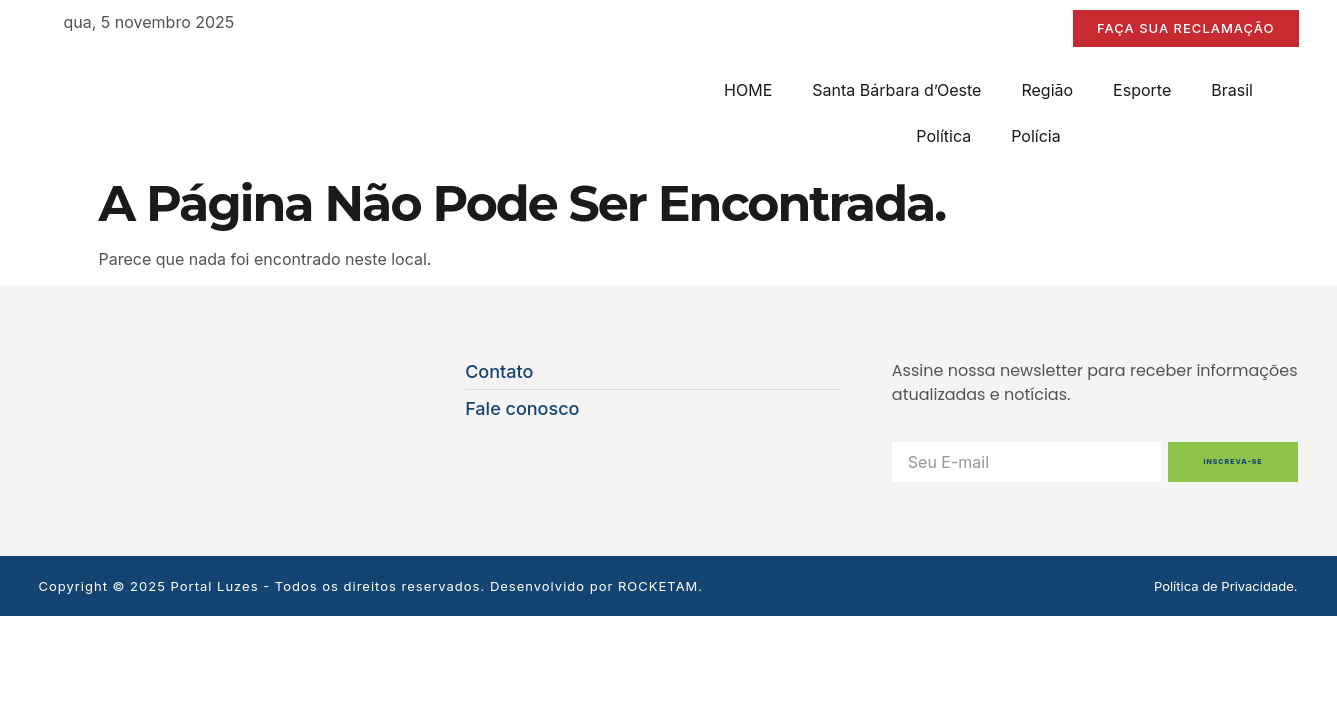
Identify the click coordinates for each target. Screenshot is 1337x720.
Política (943, 136)
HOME (748, 90)
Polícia (1035, 136)
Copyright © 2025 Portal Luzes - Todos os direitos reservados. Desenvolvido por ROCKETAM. (371, 586)
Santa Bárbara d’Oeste (896, 90)
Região (1047, 90)
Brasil (1232, 90)
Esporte (1142, 90)
